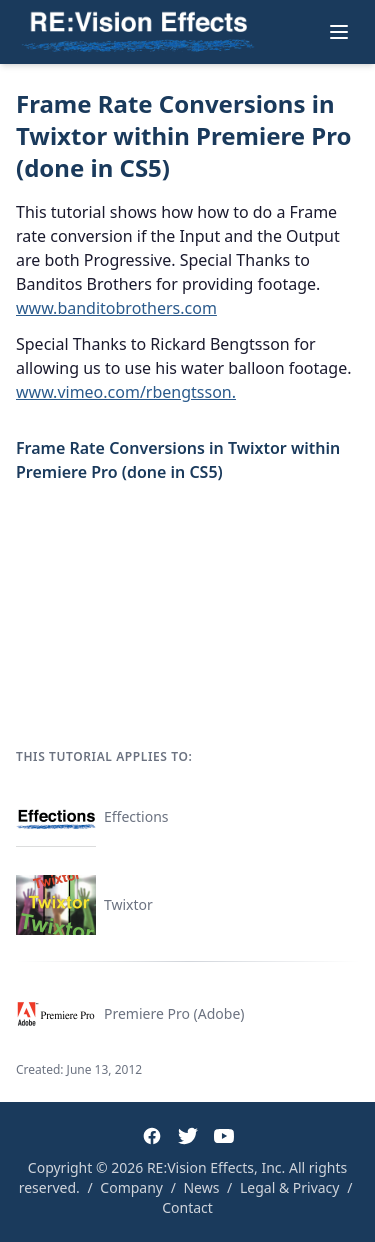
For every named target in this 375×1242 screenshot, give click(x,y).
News (201, 1187)
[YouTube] (224, 1136)
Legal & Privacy (290, 1187)
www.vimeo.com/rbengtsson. (126, 392)
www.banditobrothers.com (116, 308)
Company (131, 1187)
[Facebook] (152, 1136)
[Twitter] (188, 1136)
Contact (187, 1207)
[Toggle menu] (339, 32)
